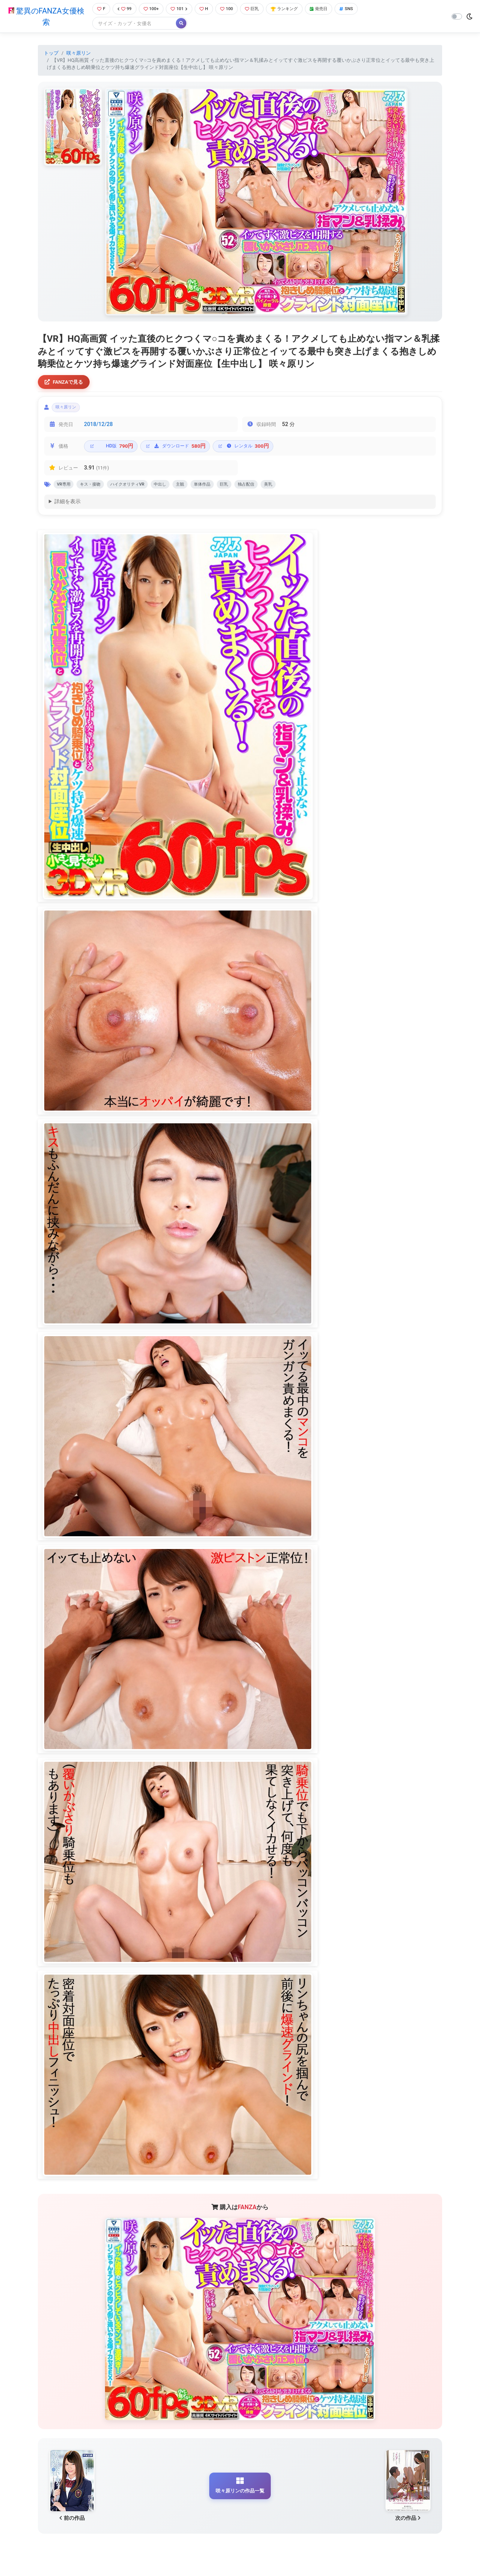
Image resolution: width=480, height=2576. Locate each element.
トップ (51, 54)
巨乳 (258, 9)
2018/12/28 (98, 428)
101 (181, 9)
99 (122, 9)
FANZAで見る (65, 383)
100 (231, 9)
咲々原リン (78, 54)
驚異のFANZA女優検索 (44, 17)
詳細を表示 (67, 507)
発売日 (331, 9)
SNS (361, 9)
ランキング (293, 9)
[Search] (131, 24)
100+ (151, 9)
